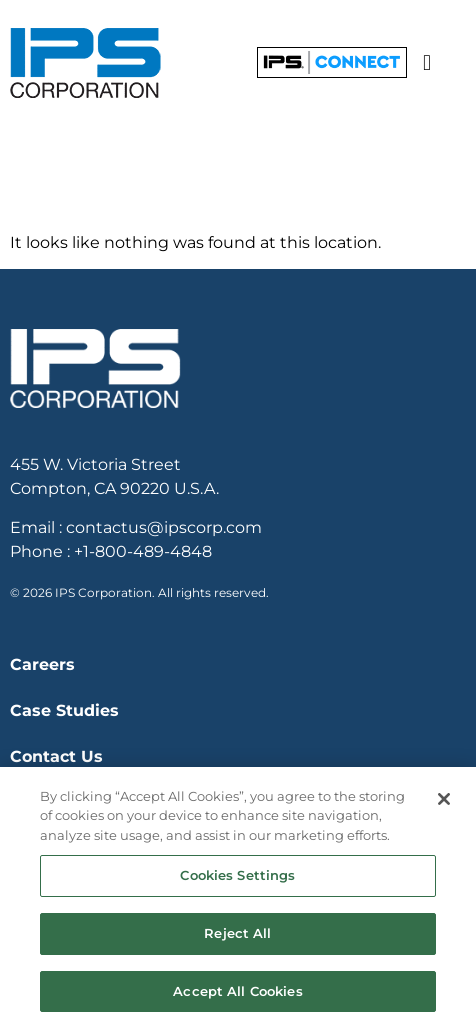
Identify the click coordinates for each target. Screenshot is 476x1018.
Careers (42, 664)
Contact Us (56, 756)
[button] (426, 62)
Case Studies (64, 710)
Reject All (237, 941)
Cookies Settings (237, 883)
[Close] (444, 807)
